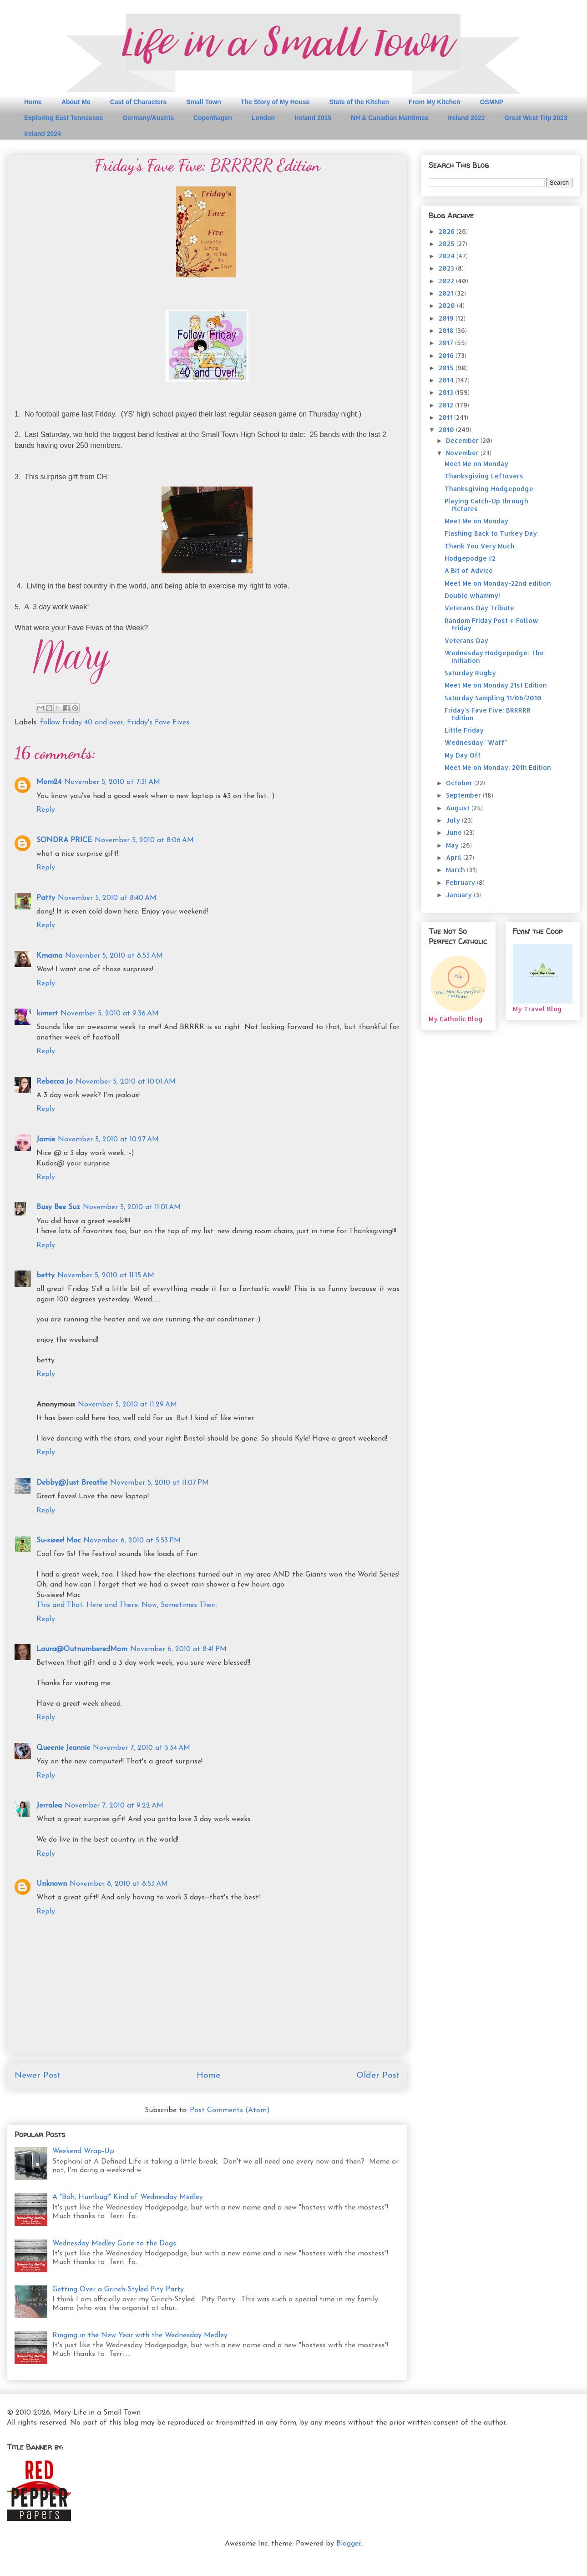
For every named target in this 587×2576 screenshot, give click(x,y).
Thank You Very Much (480, 546)
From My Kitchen (434, 101)
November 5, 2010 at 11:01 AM (132, 1207)
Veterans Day (466, 640)
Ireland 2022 (466, 117)
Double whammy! (472, 595)
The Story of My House (275, 101)
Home (33, 101)
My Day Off (463, 755)
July (454, 820)
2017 (447, 342)
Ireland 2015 (312, 117)
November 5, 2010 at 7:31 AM (112, 782)
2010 (447, 429)
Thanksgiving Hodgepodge (489, 488)
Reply (45, 809)
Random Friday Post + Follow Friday (491, 624)
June (455, 832)
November (463, 453)
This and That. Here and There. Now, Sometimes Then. (126, 1605)
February (461, 882)
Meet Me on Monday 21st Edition (496, 685)
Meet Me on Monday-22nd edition (498, 583)
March (456, 870)
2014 (447, 380)
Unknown (51, 1884)
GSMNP (491, 101)
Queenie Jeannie (63, 1748)
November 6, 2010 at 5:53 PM (132, 1540)
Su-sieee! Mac (58, 1540)
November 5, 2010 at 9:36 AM (110, 1013)
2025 (447, 243)
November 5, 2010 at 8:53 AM (114, 955)
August (458, 808)
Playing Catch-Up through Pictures (486, 504)
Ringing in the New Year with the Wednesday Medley (140, 2335)
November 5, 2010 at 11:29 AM (127, 1404)
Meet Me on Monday (476, 463)
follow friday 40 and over (81, 722)
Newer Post (38, 2075)
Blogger (348, 2543)
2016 (447, 355)
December (463, 440)
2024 (447, 256)
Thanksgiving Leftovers (484, 476)
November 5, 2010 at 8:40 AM (107, 898)
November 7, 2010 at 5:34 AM (141, 1748)
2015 (447, 368)
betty (45, 1275)
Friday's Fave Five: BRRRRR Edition (488, 714)
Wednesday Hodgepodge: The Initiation (494, 656)
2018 (447, 330)
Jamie (45, 1139)
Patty (45, 898)
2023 (447, 268)
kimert (47, 1013)
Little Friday (464, 730)
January (460, 895)
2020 (448, 305)
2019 (447, 318)
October (460, 783)
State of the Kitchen (359, 101)
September (464, 795)
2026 (447, 231)
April (454, 857)
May (453, 845)
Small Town (203, 101)
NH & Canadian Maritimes (389, 117)
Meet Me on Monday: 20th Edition (498, 767)
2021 (447, 293)
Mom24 (48, 782)
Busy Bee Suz (58, 1207)
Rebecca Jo (54, 1081)
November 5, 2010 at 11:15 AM (105, 1275)
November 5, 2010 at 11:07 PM (159, 1482)
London (263, 117)
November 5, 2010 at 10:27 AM (108, 1139)
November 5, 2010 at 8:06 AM (144, 840)
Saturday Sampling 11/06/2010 (493, 698)
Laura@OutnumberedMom (81, 1649)
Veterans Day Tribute (479, 608)
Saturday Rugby (470, 673)
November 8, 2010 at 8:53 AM (119, 1884)
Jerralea (49, 1805)
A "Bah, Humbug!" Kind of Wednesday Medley (127, 2197)
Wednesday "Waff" (476, 742)
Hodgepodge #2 (470, 558)
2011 (446, 417)
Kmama (49, 955)
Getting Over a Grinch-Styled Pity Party (118, 2289)
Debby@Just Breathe (71, 1482)
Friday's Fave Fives (158, 722)
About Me (76, 101)
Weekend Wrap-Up (83, 2151)
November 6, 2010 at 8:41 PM (178, 1649)
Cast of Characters (138, 101)
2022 (447, 281)
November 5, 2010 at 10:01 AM (126, 1081)
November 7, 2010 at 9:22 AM (114, 1805)
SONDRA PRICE (64, 840)
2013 (447, 392)
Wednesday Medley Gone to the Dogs (114, 2243)
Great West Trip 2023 (535, 117)
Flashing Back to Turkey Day (491, 533)
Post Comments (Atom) (230, 2110)
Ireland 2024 (42, 133)
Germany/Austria (148, 117)
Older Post (378, 2075)
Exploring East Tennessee (63, 117)
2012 (447, 405)
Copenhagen (212, 117)
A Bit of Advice (469, 570)
